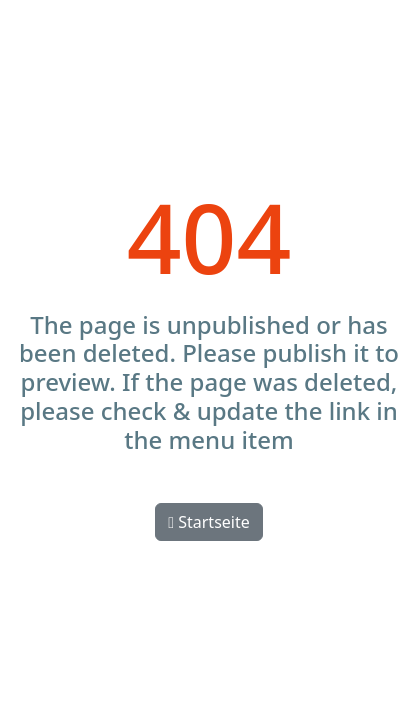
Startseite (209, 522)
